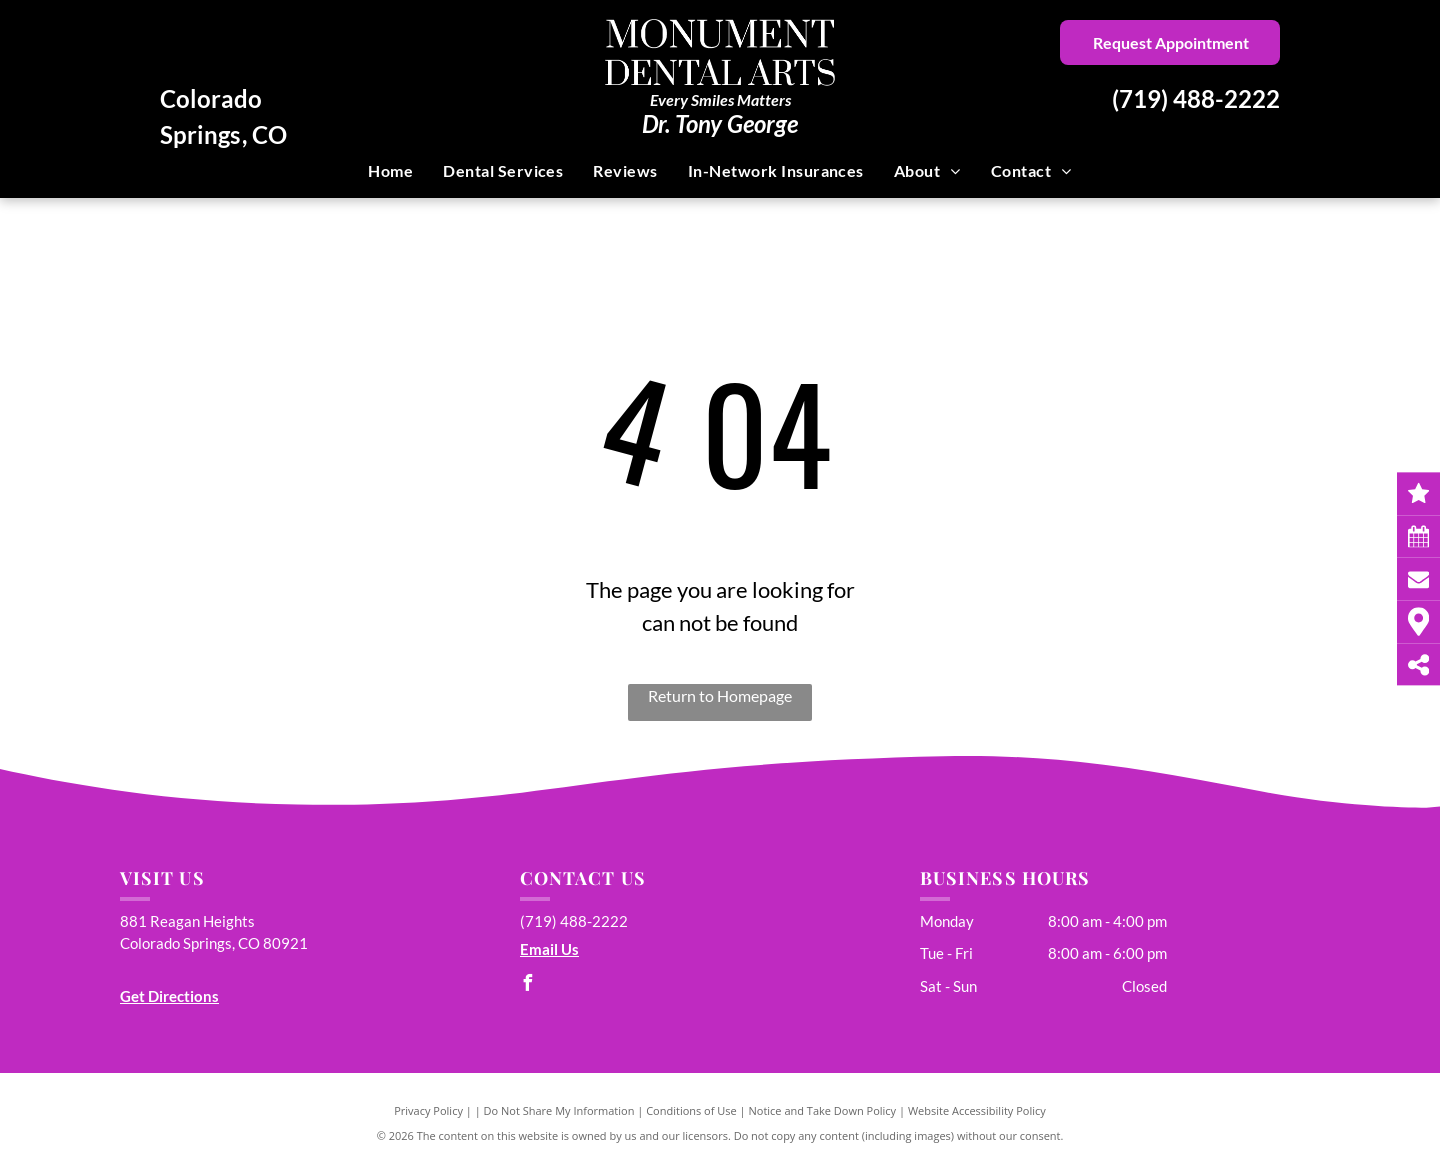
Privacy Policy (428, 1110)
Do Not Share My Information (559, 1110)
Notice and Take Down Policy (823, 1110)
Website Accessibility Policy (977, 1110)
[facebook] (528, 985)
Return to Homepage (720, 695)
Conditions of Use (691, 1110)
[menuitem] (390, 171)
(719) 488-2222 (1196, 98)
